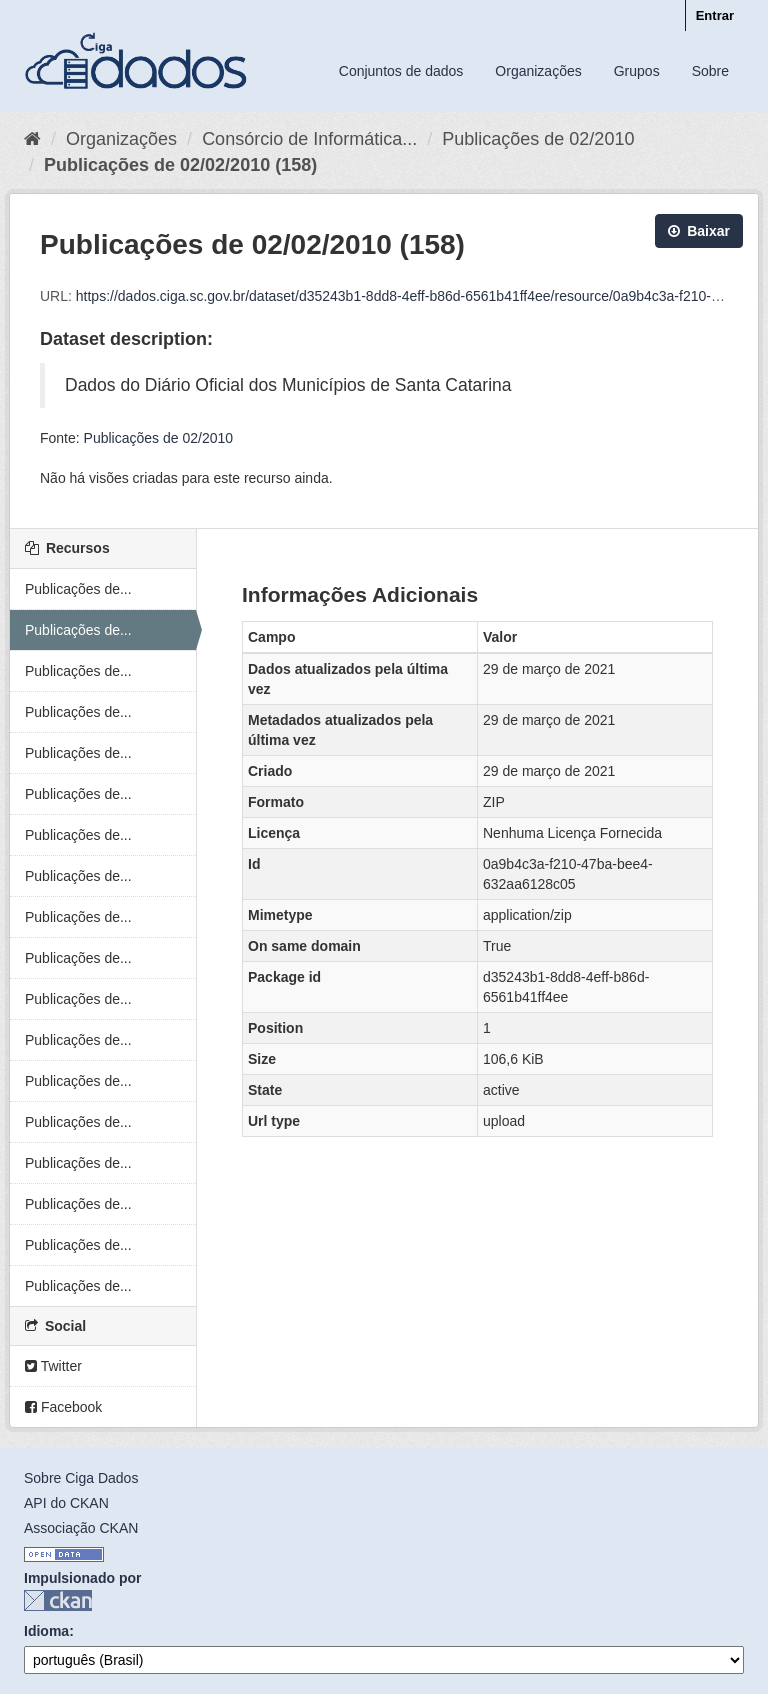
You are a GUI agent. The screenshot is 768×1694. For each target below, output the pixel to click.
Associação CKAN (81, 1528)
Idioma (46, 1631)
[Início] (32, 139)
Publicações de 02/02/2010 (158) (180, 165)
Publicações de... (78, 589)
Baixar (699, 231)
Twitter (53, 1366)
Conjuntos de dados (401, 71)
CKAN (58, 1600)
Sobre (710, 71)
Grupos (637, 71)
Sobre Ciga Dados (81, 1478)
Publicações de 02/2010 (538, 139)
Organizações (538, 71)
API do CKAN (66, 1503)
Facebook (63, 1407)
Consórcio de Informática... (309, 139)
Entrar (715, 15)
